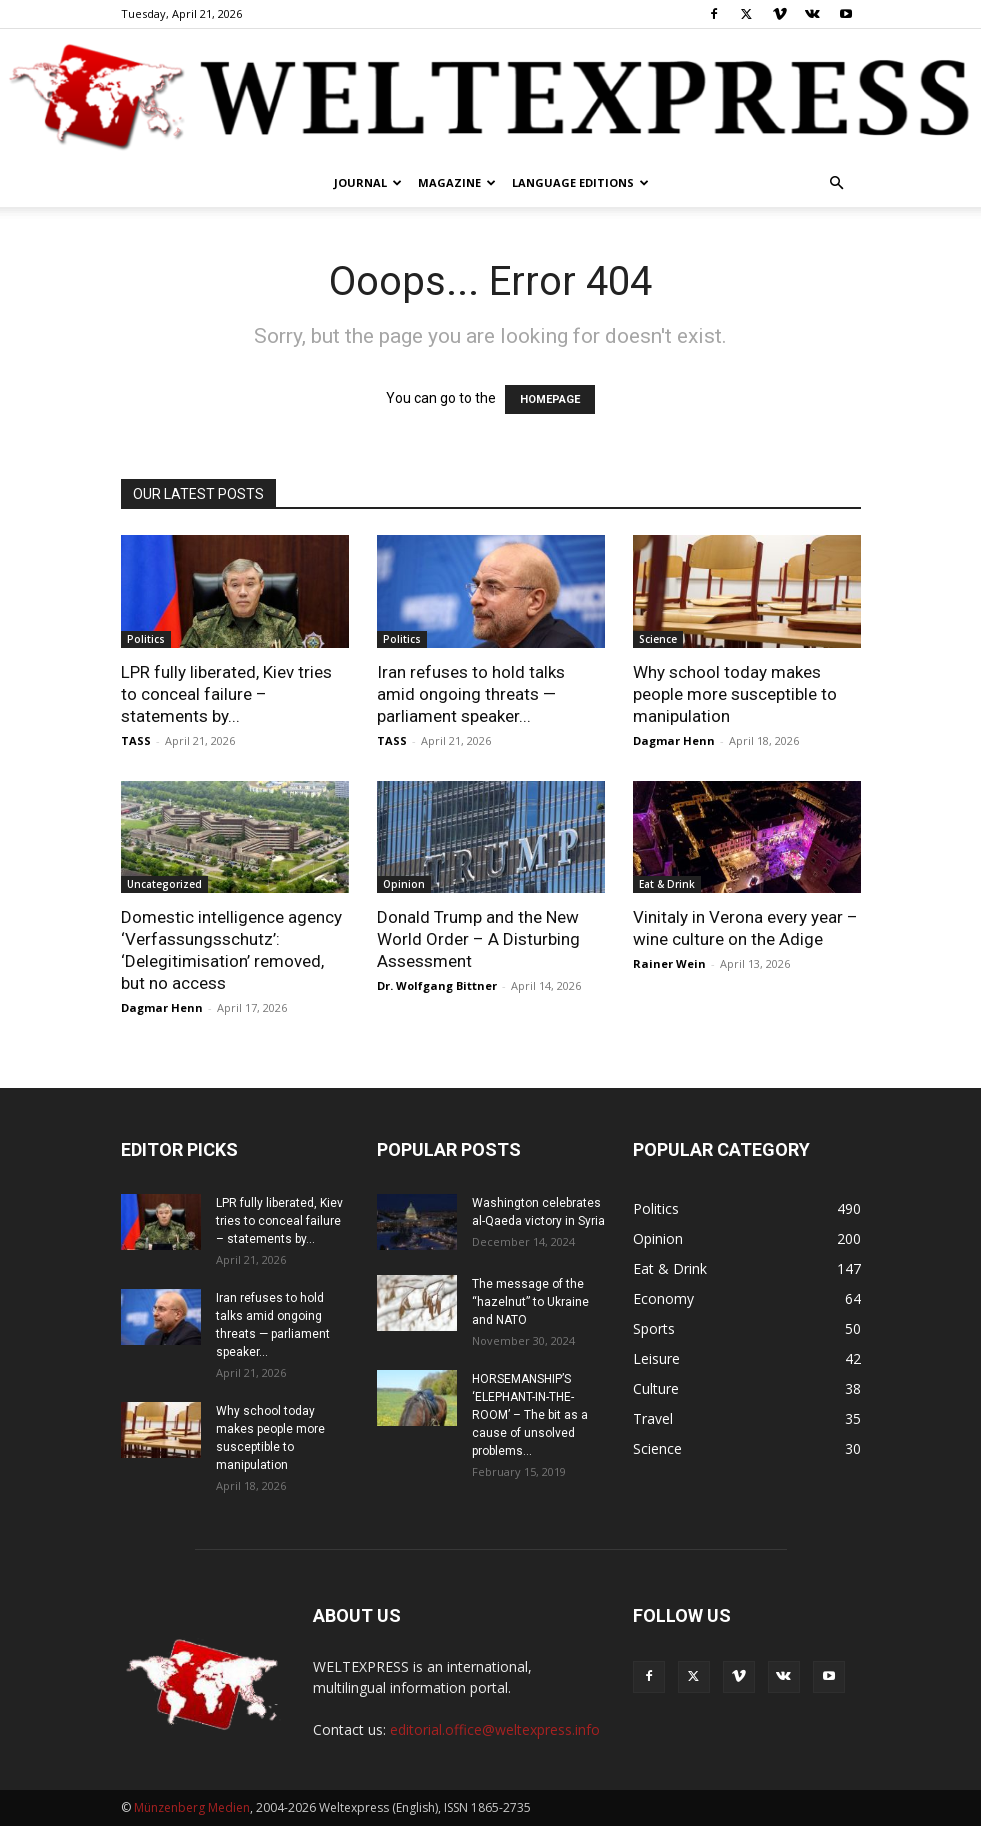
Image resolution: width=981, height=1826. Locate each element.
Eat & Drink (667, 884)
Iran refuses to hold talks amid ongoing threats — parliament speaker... (471, 694)
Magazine (457, 182)
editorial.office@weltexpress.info (495, 1729)
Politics (146, 639)
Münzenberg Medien (192, 1807)
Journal (368, 182)
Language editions (580, 182)
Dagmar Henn (674, 740)
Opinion (404, 884)
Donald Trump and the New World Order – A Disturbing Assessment (478, 939)
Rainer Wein (669, 963)
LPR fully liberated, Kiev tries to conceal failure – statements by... (226, 694)
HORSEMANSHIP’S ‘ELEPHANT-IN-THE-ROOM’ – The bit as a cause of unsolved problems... (530, 1415)
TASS (136, 740)
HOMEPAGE (550, 399)
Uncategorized (164, 884)
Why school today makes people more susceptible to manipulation (735, 694)
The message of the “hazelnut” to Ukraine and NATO (530, 1302)
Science (658, 639)
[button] (837, 183)
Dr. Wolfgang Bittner (437, 985)
